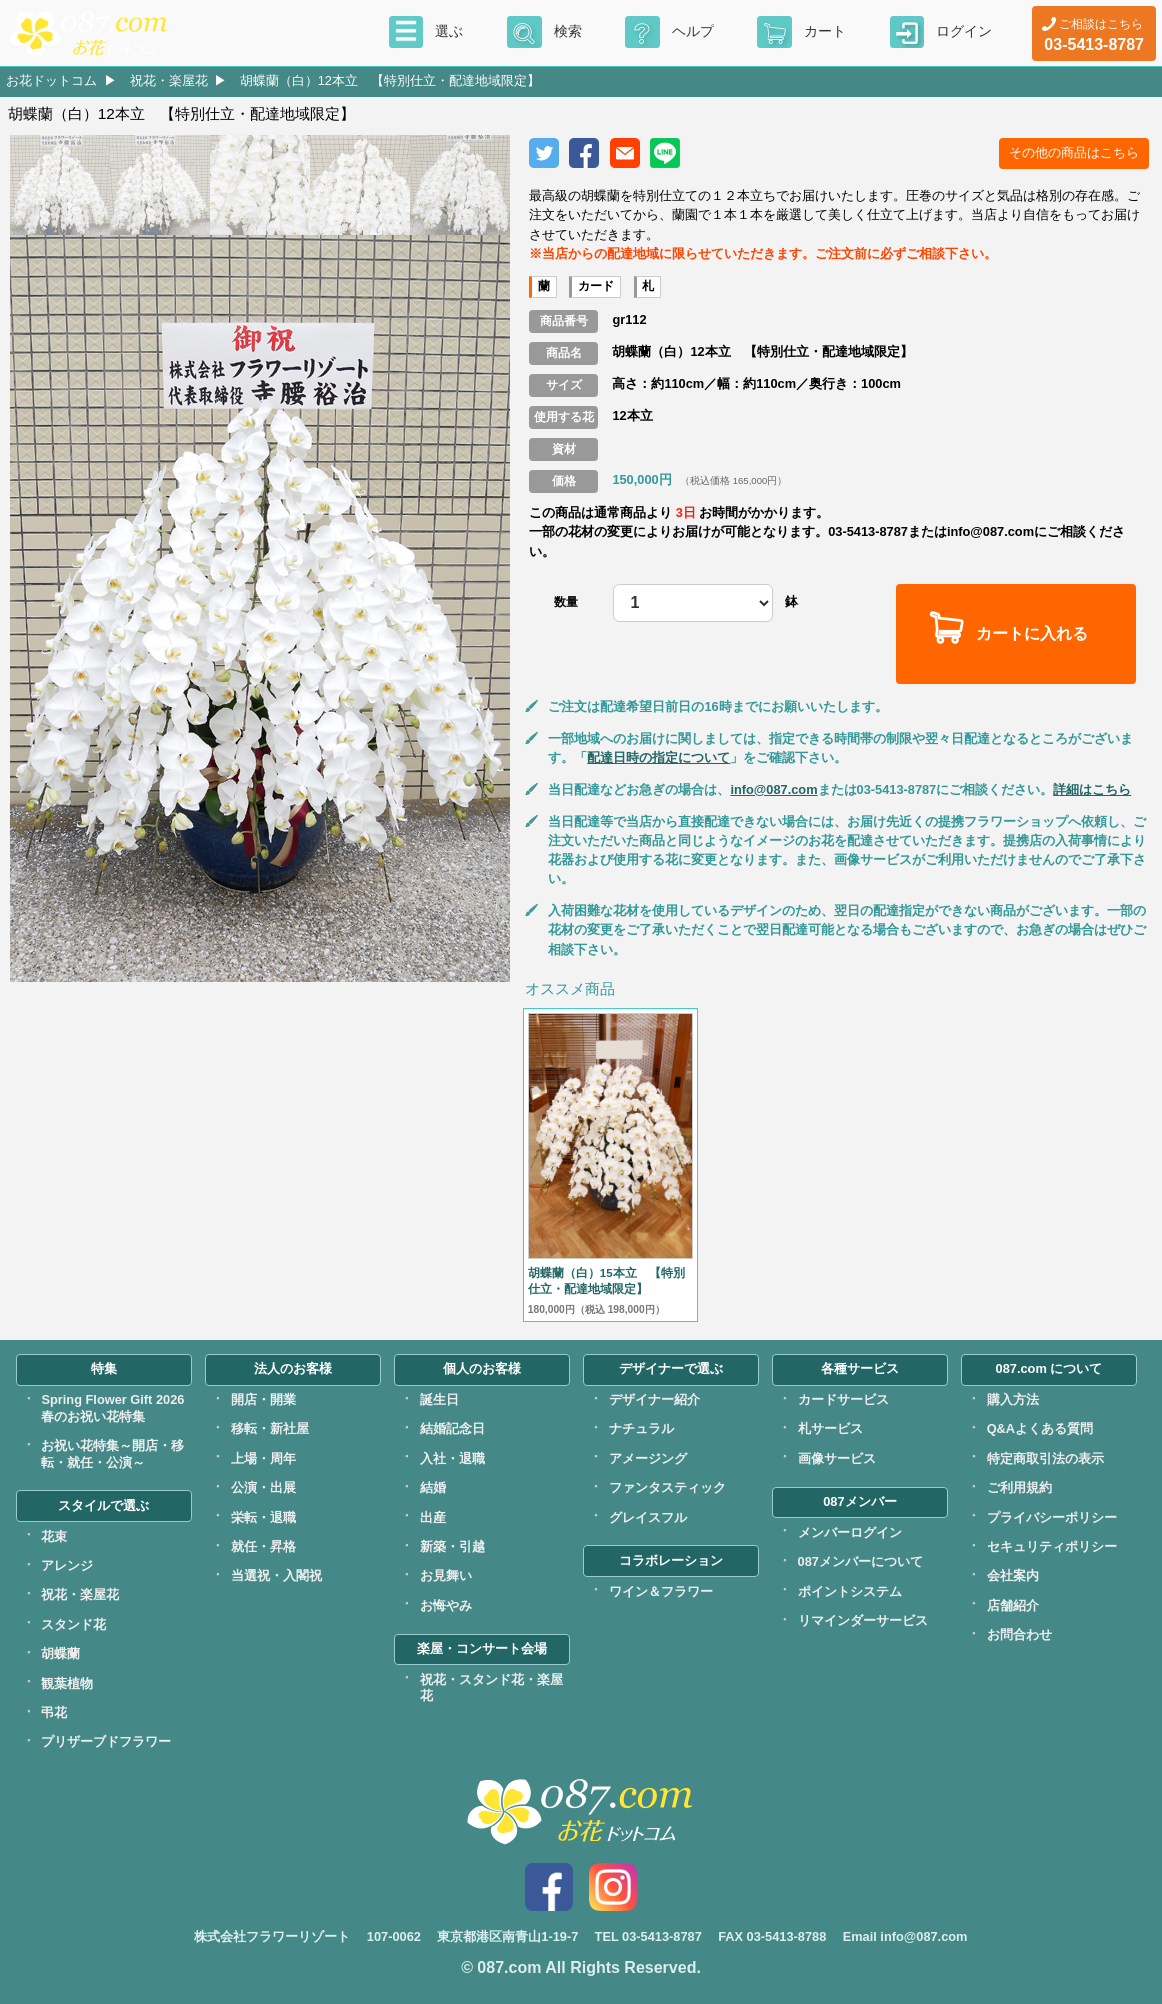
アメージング (648, 1458)
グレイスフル (648, 1517)
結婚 (433, 1487)
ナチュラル (641, 1428)
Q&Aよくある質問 (1040, 1428)
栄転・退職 (263, 1517)
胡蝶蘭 (60, 1653)
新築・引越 (452, 1546)
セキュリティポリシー (1052, 1546)
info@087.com (773, 789)
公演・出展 (263, 1487)
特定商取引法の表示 (1045, 1458)
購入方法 (1013, 1399)
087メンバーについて (860, 1561)
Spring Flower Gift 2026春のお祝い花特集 (112, 1408)
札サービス (830, 1428)
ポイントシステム (850, 1591)
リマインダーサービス (863, 1620)
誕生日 (439, 1399)
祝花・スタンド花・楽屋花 (491, 1688)
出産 (433, 1517)
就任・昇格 (263, 1546)
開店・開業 (263, 1399)
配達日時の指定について (658, 757)
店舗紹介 (1013, 1605)
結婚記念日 (452, 1428)
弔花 (54, 1712)
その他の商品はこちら (1074, 152)
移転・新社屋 (270, 1428)
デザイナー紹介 (654, 1399)
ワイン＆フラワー (661, 1591)
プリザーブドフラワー (106, 1741)
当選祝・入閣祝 (276, 1575)
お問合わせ (1019, 1634)
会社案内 (1013, 1575)
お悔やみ (446, 1605)
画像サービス (837, 1458)
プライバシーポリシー (1052, 1517)
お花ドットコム (51, 80)
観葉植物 (67, 1683)
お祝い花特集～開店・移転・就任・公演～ (112, 1454)
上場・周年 (263, 1458)
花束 (54, 1536)
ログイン (964, 31)
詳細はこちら (1092, 789)
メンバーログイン (850, 1532)
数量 (566, 602)
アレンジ (67, 1565)
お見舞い (446, 1575)
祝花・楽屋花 (169, 80)
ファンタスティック (667, 1487)
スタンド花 (73, 1624)
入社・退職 (452, 1458)
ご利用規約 (1019, 1487)
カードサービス (843, 1399)
